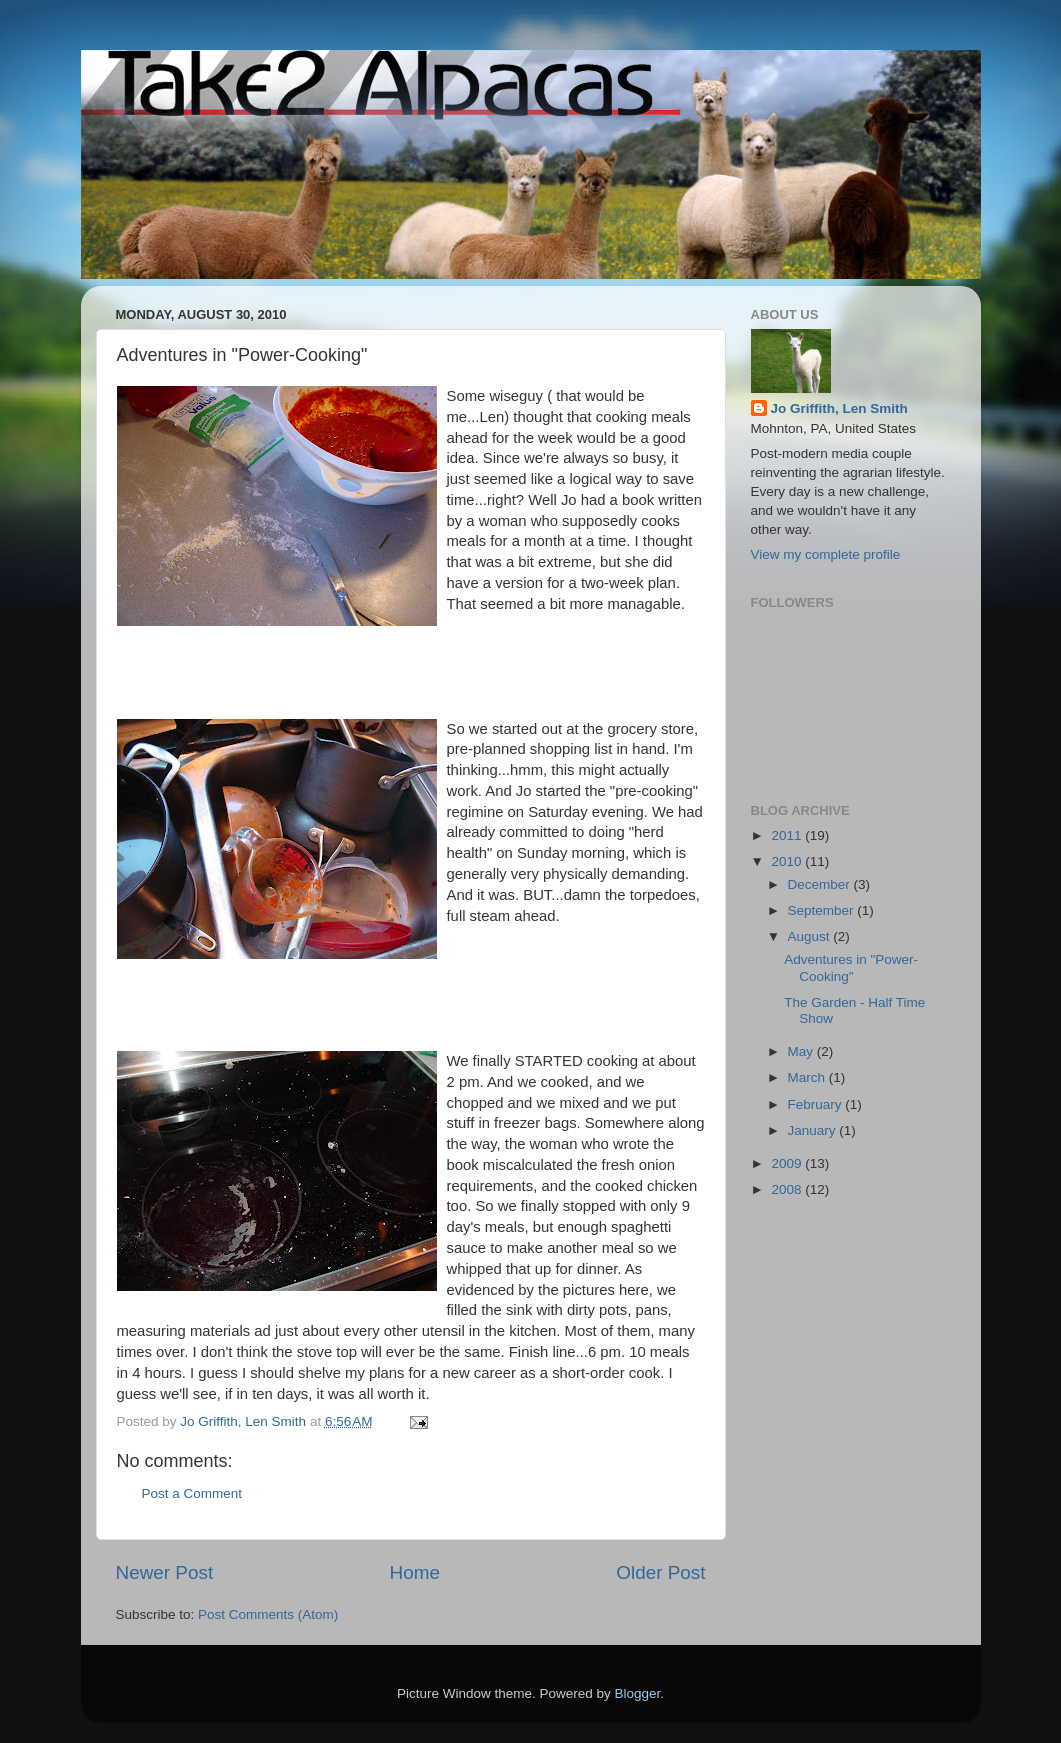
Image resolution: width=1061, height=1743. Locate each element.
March (808, 1077)
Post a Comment (192, 1493)
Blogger (638, 1693)
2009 (788, 1163)
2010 (788, 861)
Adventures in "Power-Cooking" (851, 967)
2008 (788, 1189)
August (811, 936)
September (823, 910)
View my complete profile (826, 554)
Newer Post (165, 1572)
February (817, 1104)
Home (415, 1572)
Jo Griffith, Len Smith (839, 408)
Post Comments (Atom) (268, 1614)
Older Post (660, 1572)
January (814, 1130)
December (821, 884)
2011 (788, 835)
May (802, 1051)
